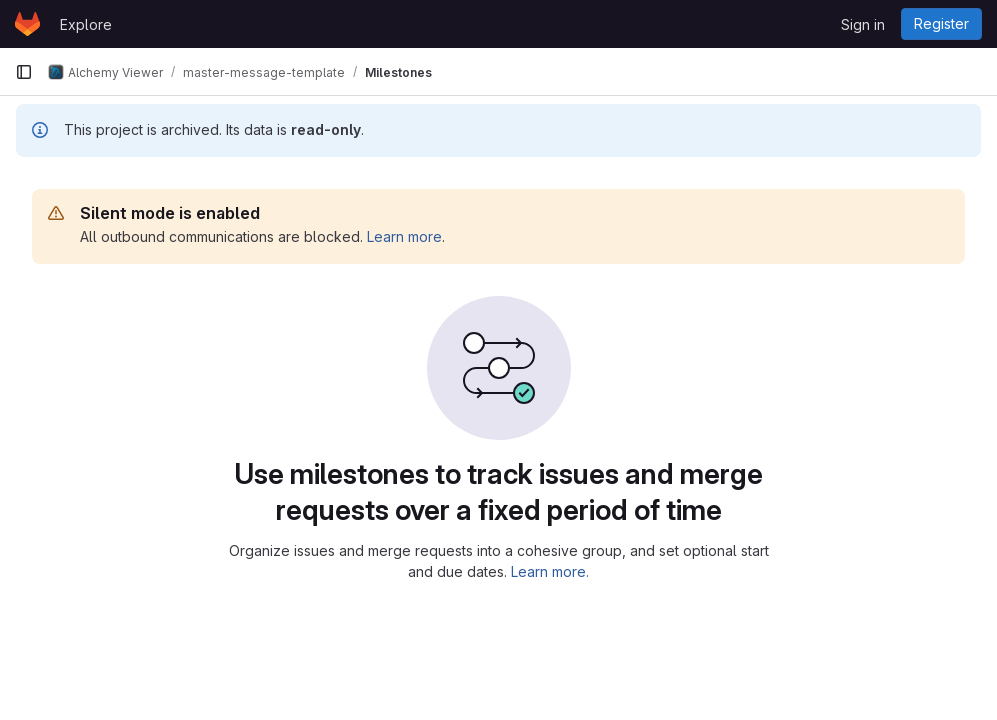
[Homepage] (27, 24)
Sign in (863, 24)
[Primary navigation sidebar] (24, 72)
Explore (86, 24)
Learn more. (550, 571)
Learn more (404, 236)
